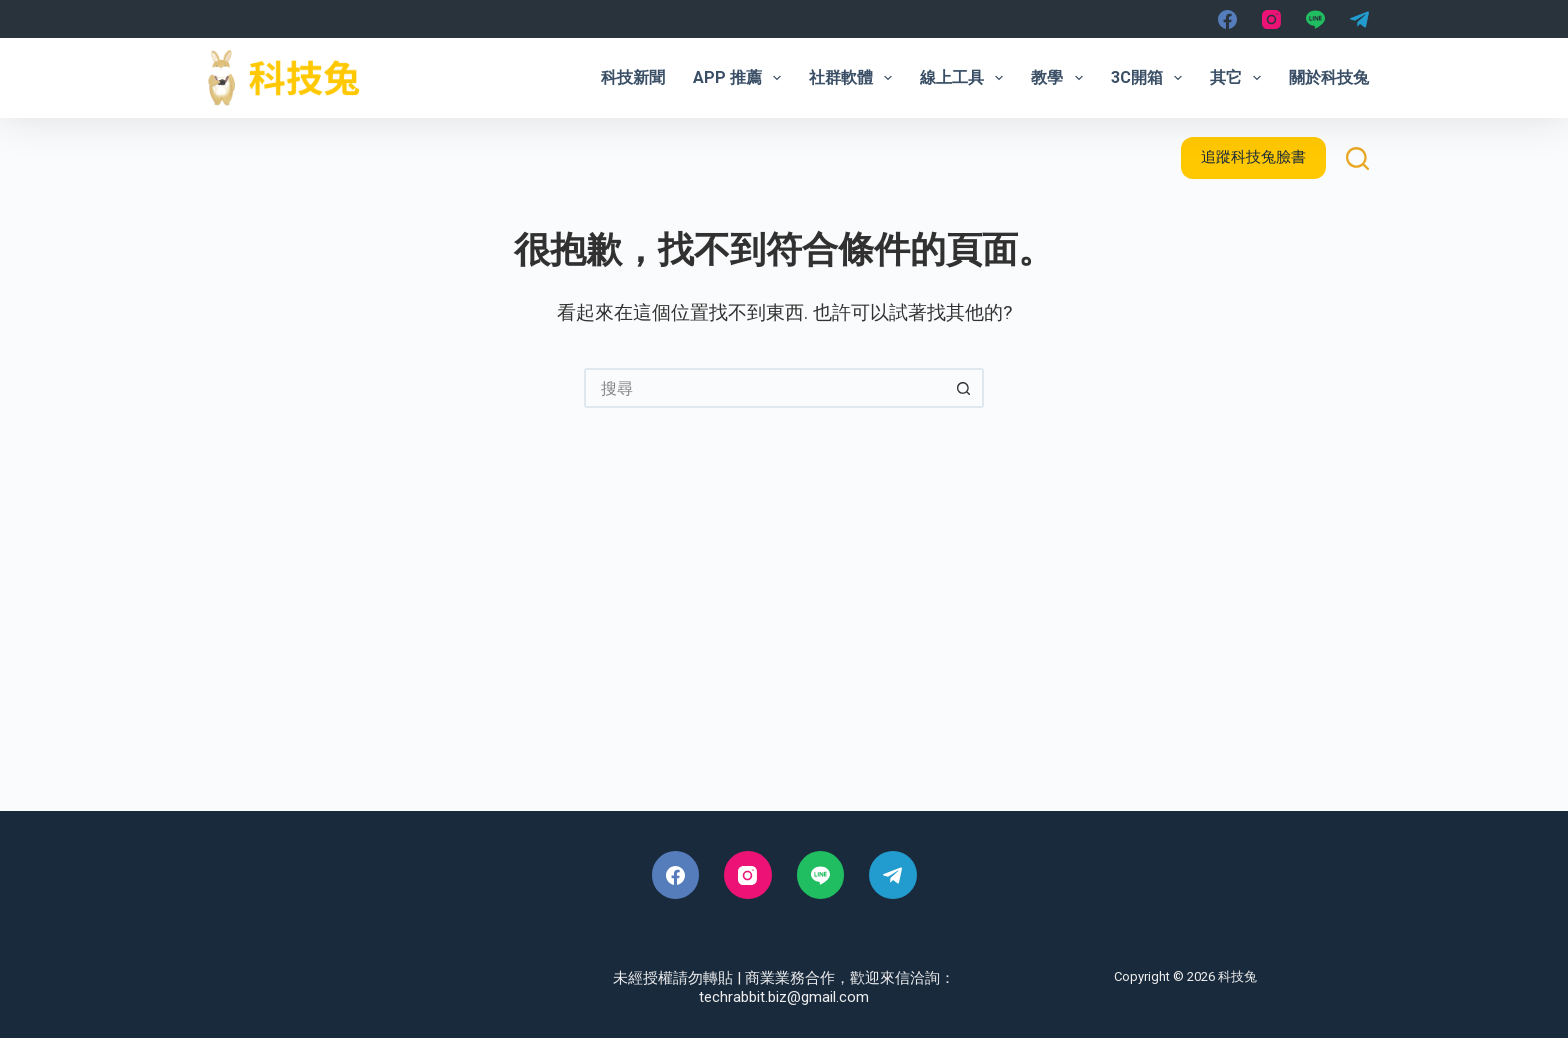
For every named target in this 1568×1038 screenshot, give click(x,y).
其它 (1239, 78)
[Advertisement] (784, 641)
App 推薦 (741, 78)
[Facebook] (1227, 19)
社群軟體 (854, 78)
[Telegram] (1359, 19)
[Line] (1315, 19)
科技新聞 (633, 77)
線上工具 (965, 78)
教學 (1060, 78)
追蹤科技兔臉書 (1253, 157)
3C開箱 (1150, 78)
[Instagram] (1271, 19)
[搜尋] (1357, 158)
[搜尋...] (764, 388)
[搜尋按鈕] (964, 388)
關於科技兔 (1329, 77)
